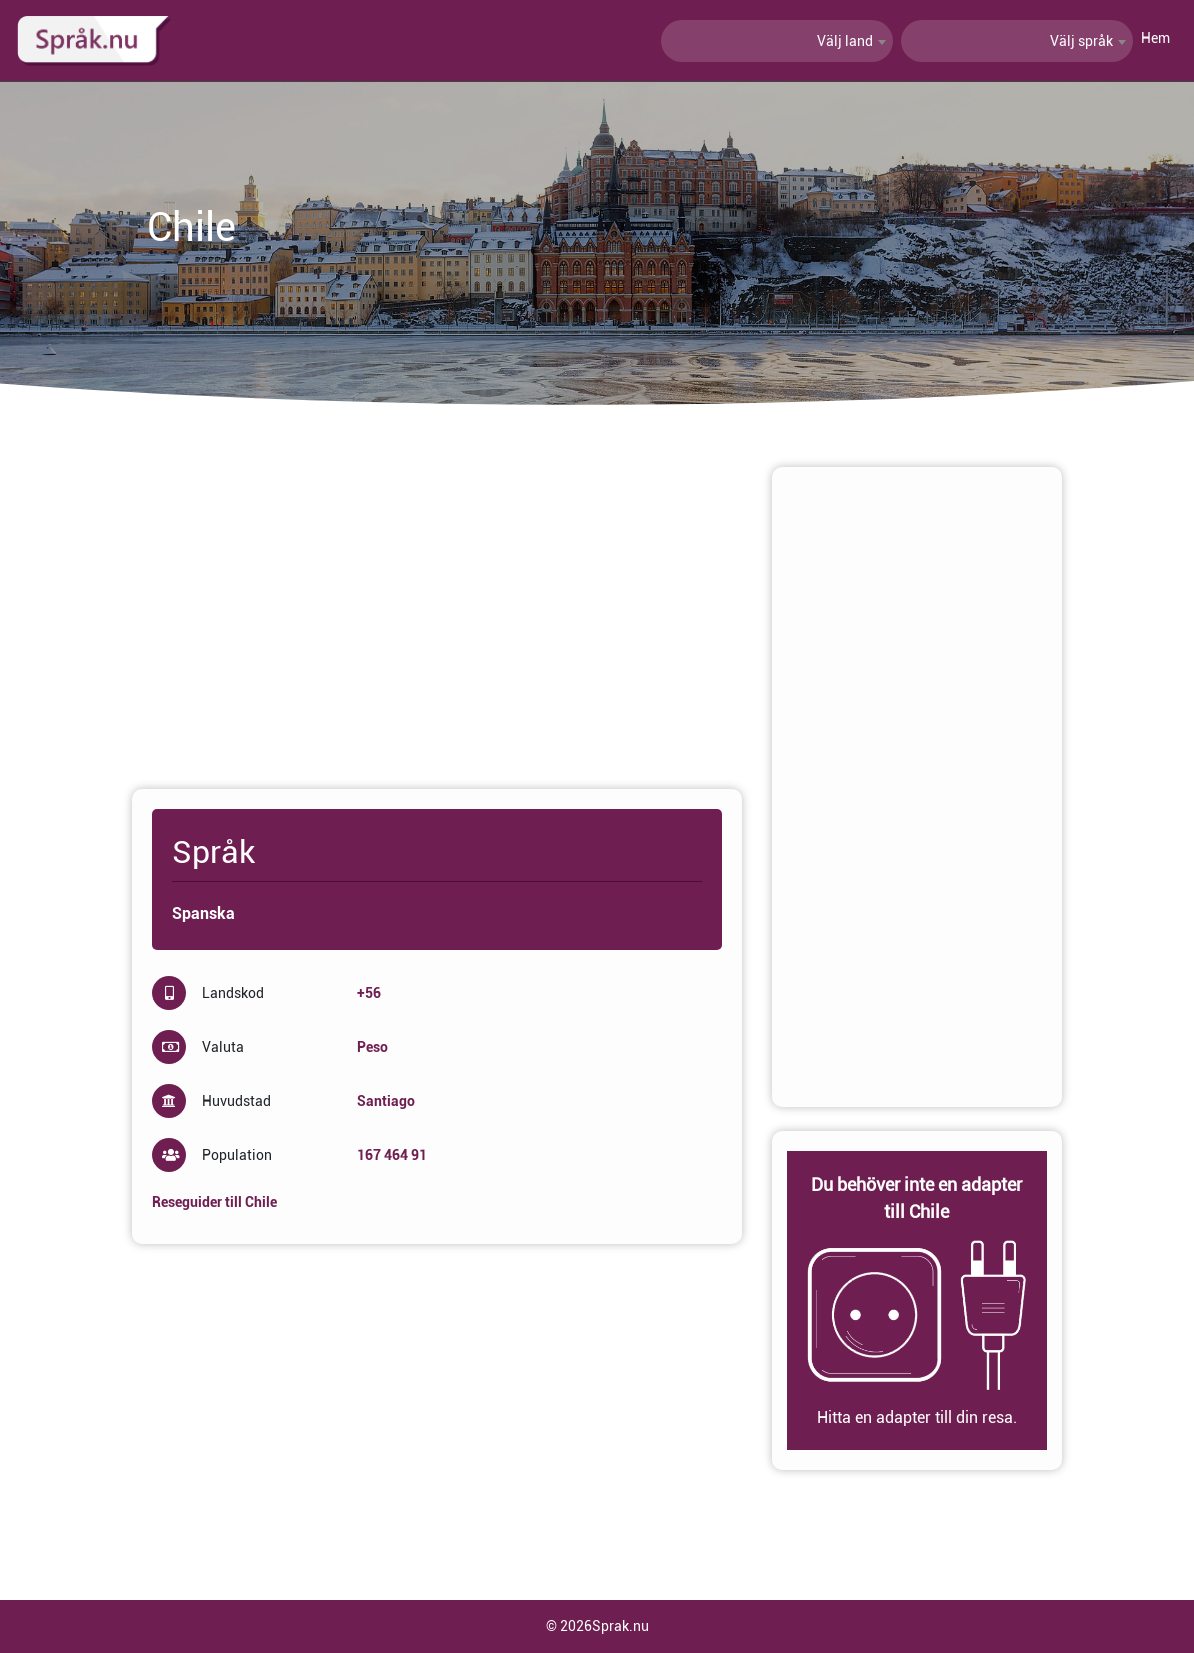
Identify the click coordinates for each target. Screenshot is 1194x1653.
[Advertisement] (437, 607)
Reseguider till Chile (214, 1202)
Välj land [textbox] (845, 41)
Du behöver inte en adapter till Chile (916, 1198)
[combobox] (777, 41)
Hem (1155, 38)
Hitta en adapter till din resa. (917, 1417)
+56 (369, 993)
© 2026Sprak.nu (597, 1626)
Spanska (203, 913)
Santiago (386, 1101)
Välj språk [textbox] (1081, 41)
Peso (372, 1047)
